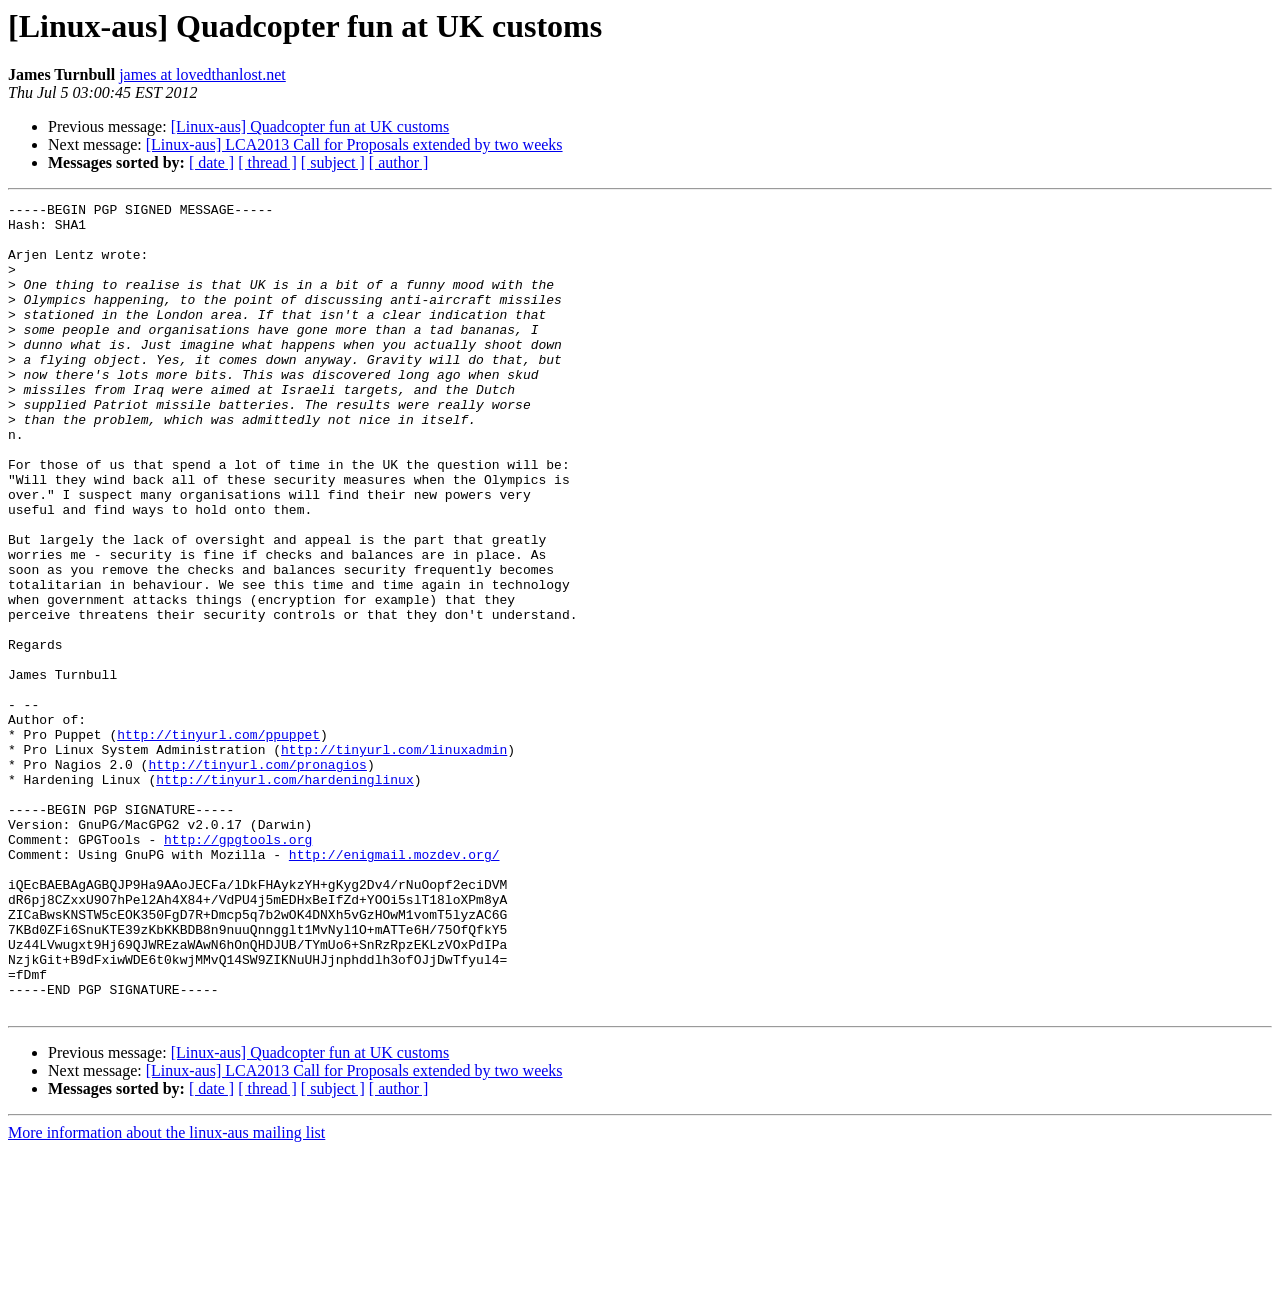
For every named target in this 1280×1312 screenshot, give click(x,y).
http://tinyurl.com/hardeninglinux (284, 896)
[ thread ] (267, 162)
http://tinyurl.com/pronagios (257, 878)
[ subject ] (333, 162)
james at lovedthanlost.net (202, 74)
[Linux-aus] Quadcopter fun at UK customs (310, 126)
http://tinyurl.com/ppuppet (218, 842)
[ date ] (211, 162)
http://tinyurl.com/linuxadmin (394, 860)
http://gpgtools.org (238, 968)
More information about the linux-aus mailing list (166, 1294)
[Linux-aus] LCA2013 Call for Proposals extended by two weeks (354, 144)
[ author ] (399, 162)
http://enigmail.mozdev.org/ (394, 986)
